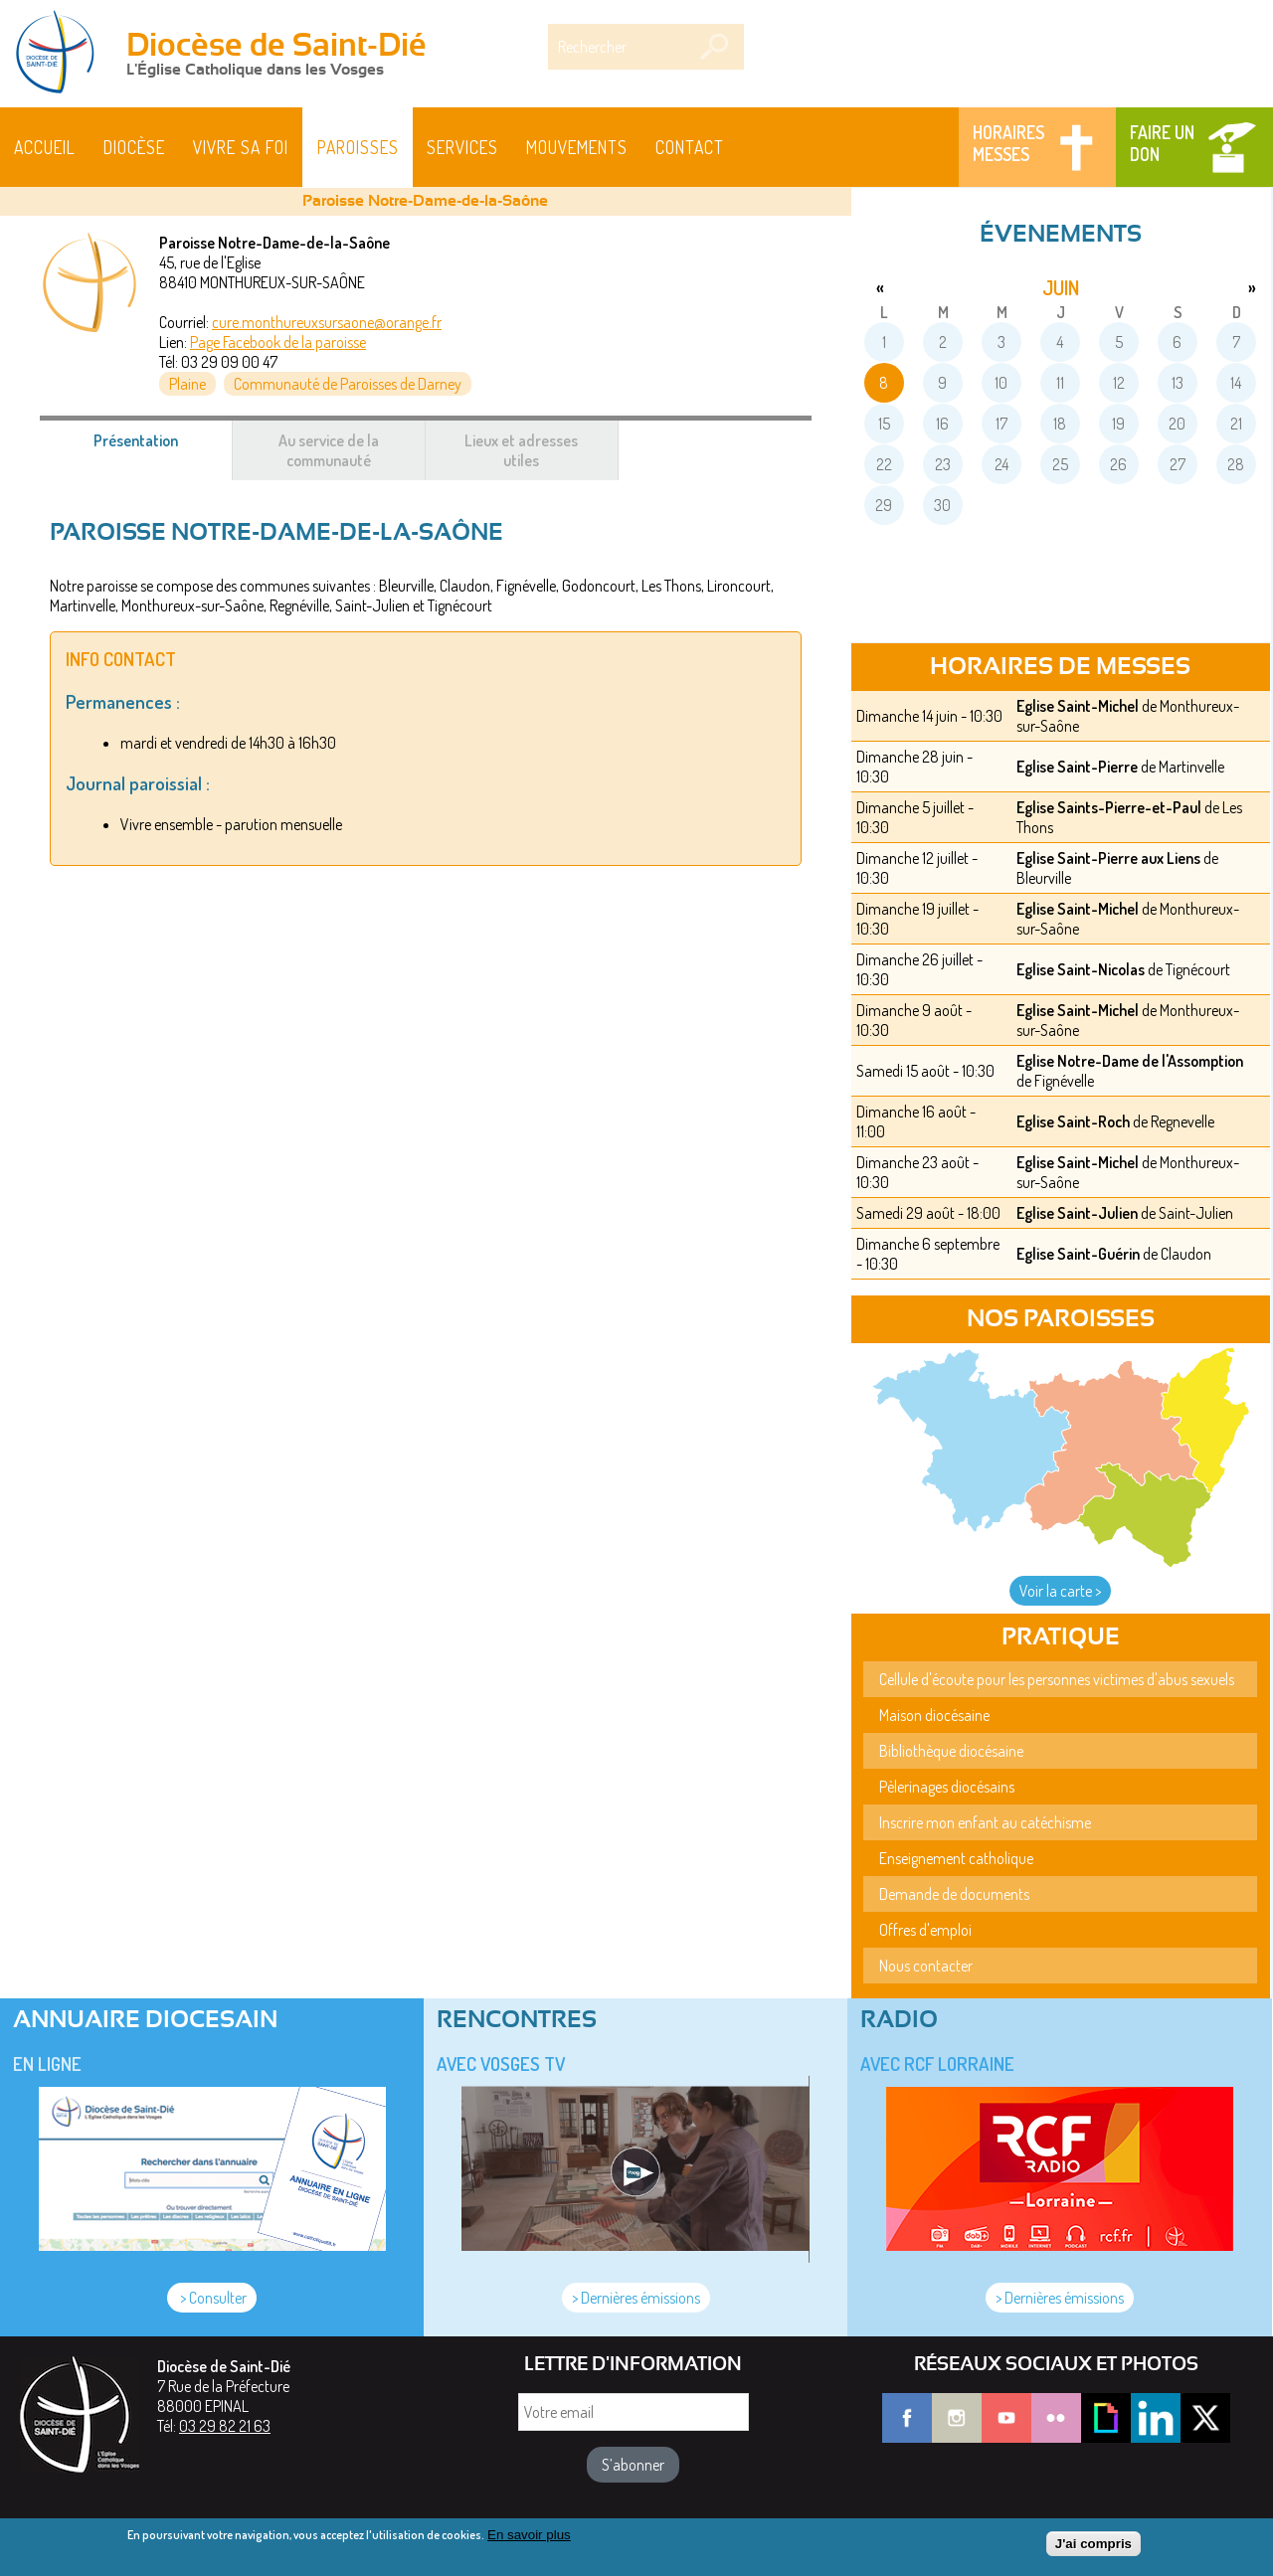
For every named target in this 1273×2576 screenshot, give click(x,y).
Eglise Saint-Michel (1077, 706)
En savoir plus (529, 2537)
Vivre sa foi (240, 147)
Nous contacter (926, 1965)
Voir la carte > (1060, 1591)
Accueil (45, 147)
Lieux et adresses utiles (521, 450)
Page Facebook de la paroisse (278, 342)
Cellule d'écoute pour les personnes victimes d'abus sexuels (1056, 1679)
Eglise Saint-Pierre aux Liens (1108, 858)
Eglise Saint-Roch (1073, 1121)
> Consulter (212, 2298)
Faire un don (1162, 143)
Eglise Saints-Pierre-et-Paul (1108, 807)
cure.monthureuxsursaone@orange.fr (327, 322)
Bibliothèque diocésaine (951, 1751)
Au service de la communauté (328, 450)
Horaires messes (1008, 143)
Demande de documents (954, 1894)
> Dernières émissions (636, 2298)
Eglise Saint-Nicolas (1080, 969)
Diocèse (134, 147)
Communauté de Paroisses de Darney (347, 384)
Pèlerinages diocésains (946, 1787)
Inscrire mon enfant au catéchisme (985, 1822)
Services (462, 147)
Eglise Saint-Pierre (1077, 766)
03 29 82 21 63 (225, 2426)
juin (1060, 287)
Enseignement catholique (956, 1858)
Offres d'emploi (925, 1930)
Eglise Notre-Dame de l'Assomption (1129, 1061)
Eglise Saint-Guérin (1078, 1254)
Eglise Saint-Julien (1077, 1213)
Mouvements (577, 147)
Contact (689, 147)
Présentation (159, 450)
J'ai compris (1093, 2547)
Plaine (187, 384)
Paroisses (358, 147)
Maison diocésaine (934, 1715)
